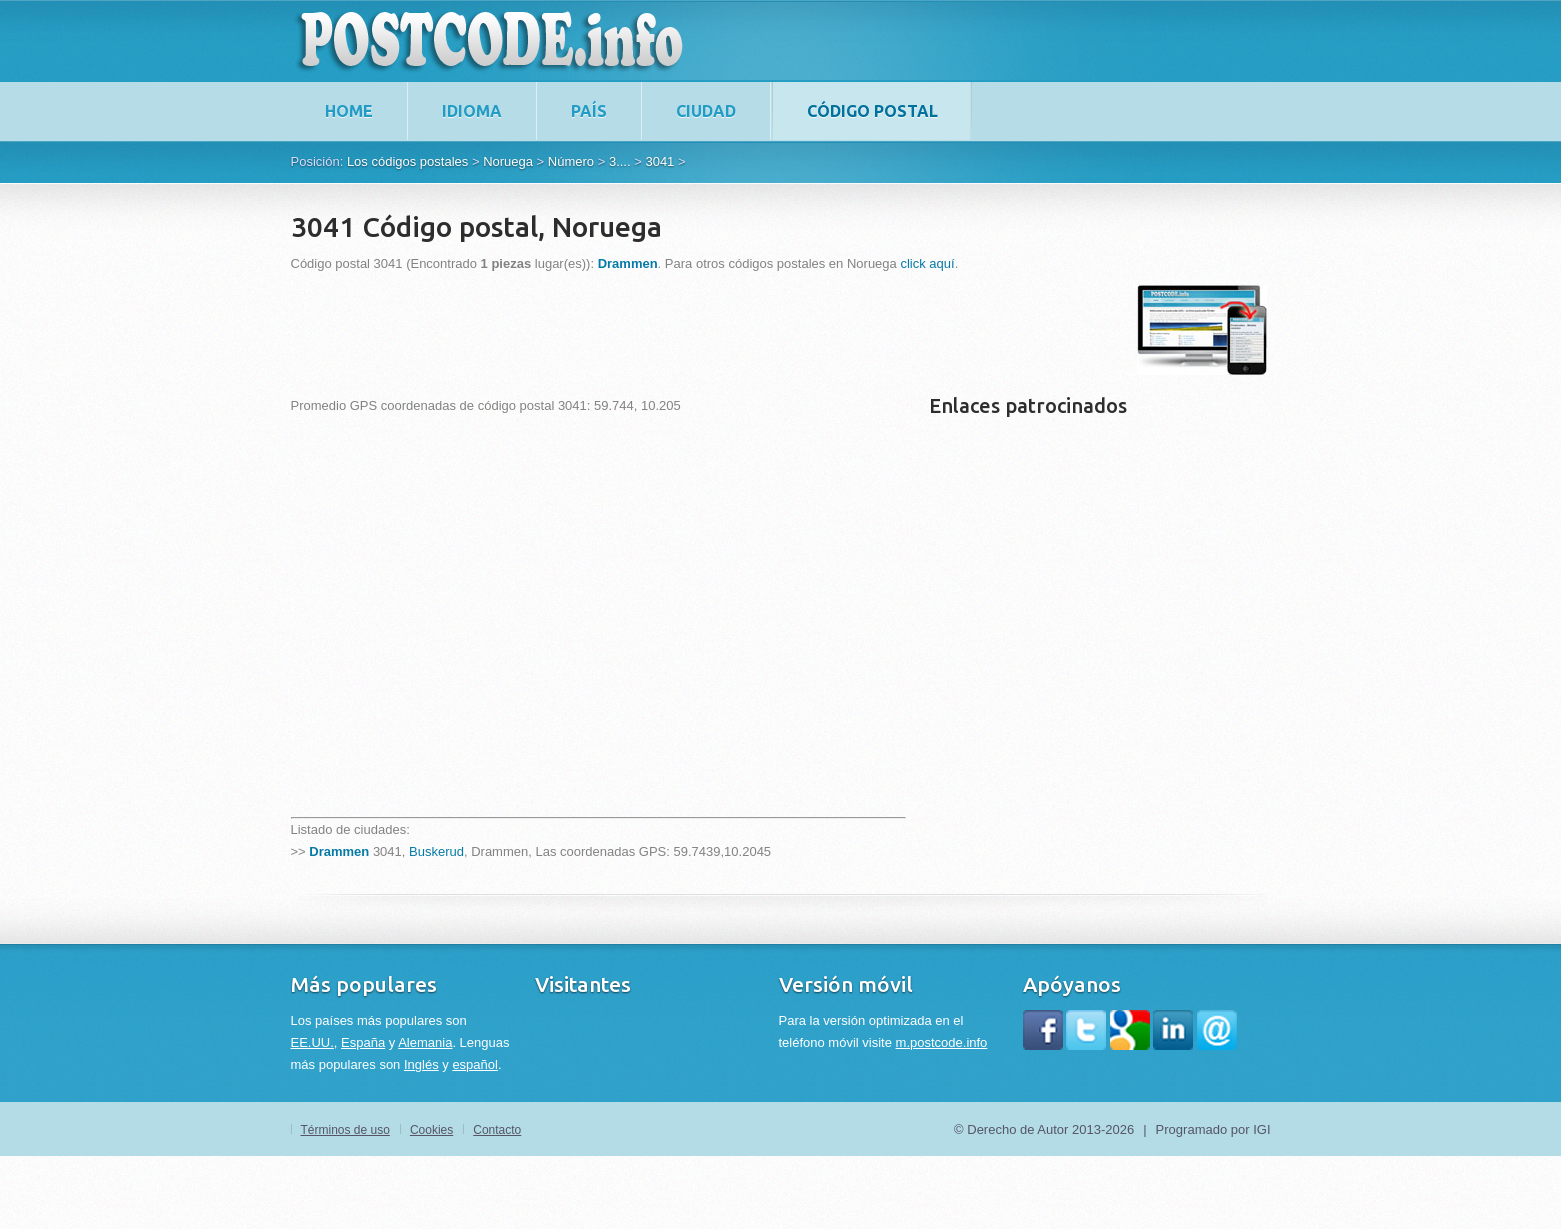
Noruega (508, 161)
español (475, 1064)
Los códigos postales (407, 161)
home (349, 111)
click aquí (927, 263)
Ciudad (706, 111)
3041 (659, 161)
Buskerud (436, 851)
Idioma (472, 111)
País (589, 111)
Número (571, 161)
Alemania (425, 1042)
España (363, 1042)
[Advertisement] (655, 330)
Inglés (421, 1064)
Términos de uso (345, 1130)
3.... (620, 161)
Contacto (497, 1130)
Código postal (872, 111)
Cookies (431, 1130)
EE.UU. (312, 1042)
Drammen (339, 851)
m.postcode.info (942, 1042)
